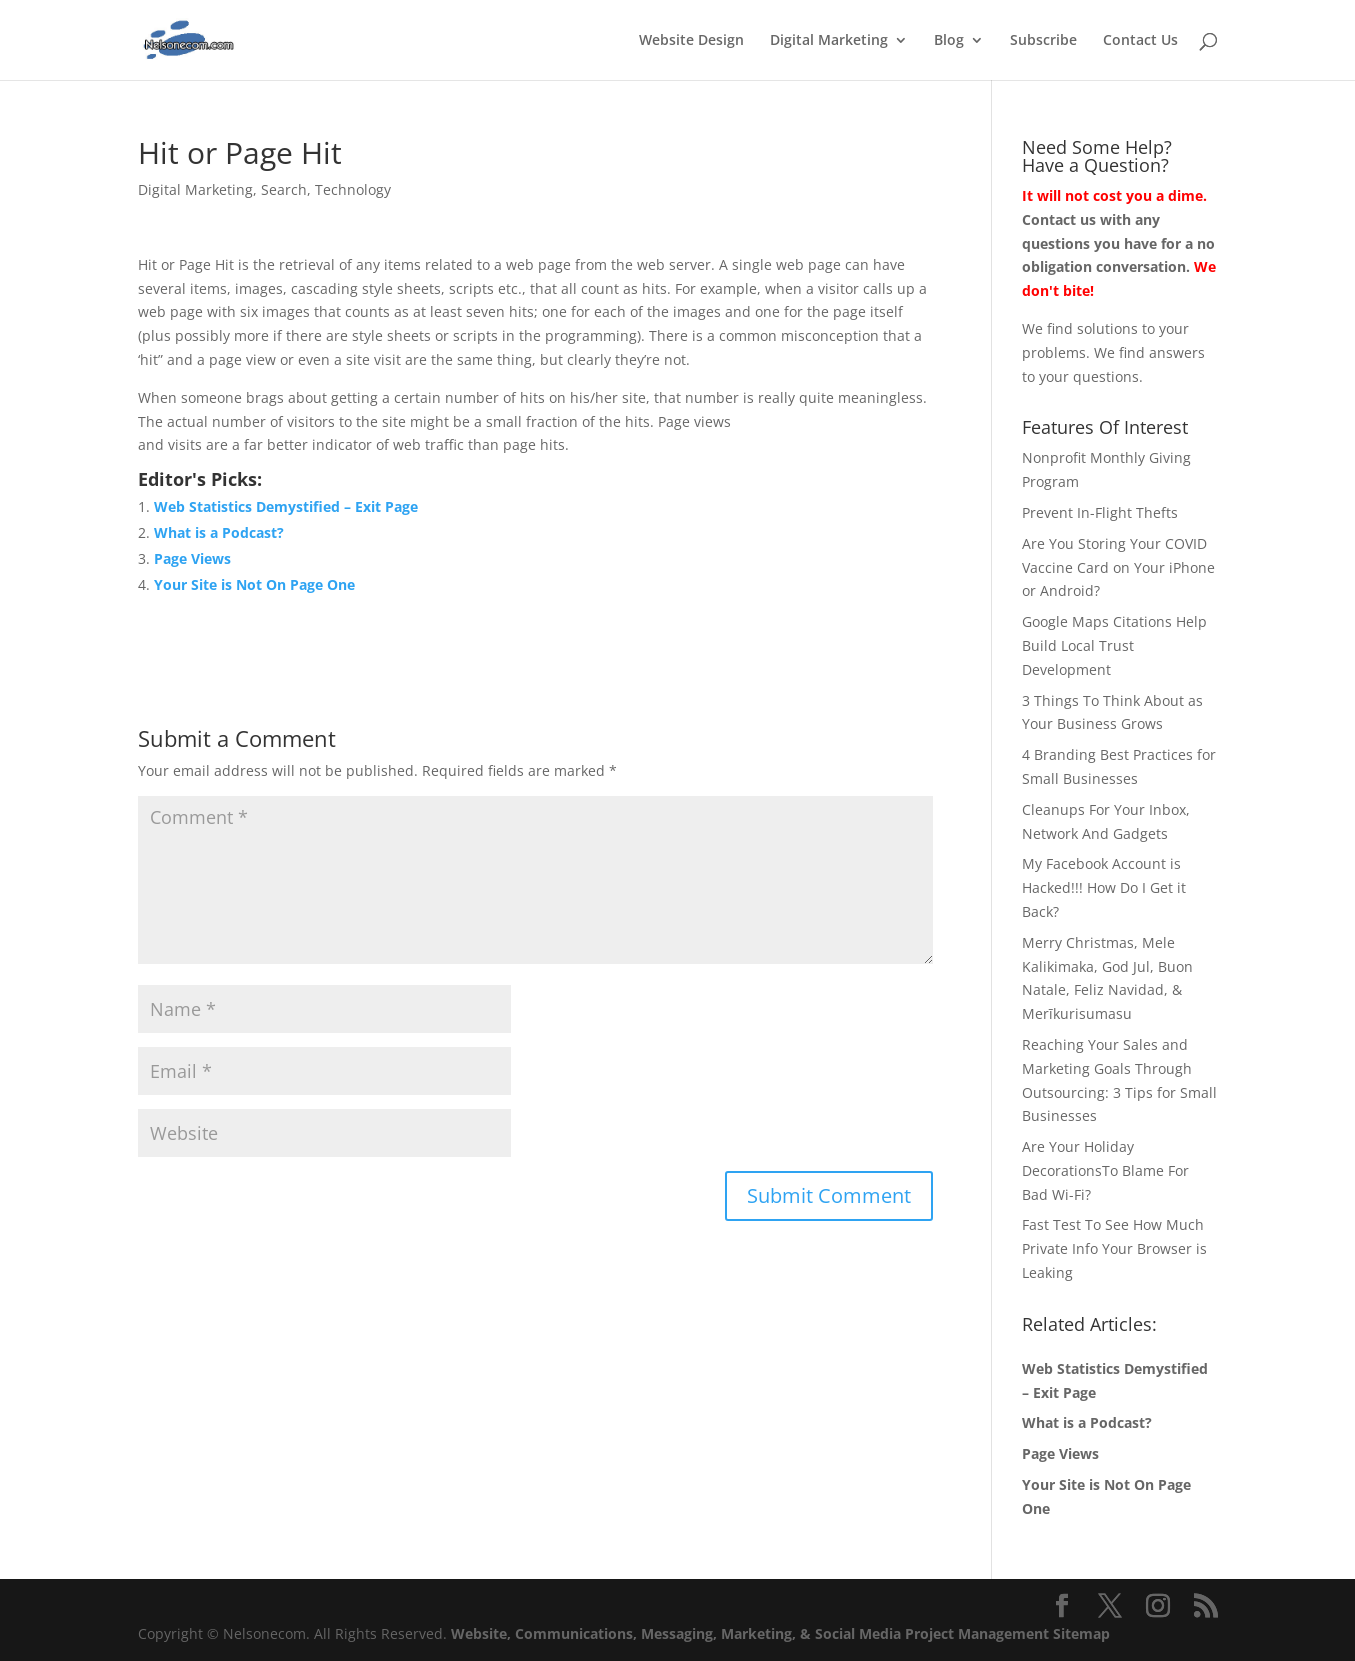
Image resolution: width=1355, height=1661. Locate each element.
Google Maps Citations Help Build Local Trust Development (1114, 645)
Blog (949, 41)
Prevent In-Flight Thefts (1100, 512)
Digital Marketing (829, 41)
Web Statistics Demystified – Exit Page (286, 506)
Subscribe (1043, 41)
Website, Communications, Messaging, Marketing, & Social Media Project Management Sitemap (780, 1633)
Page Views (192, 558)
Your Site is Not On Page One (254, 584)
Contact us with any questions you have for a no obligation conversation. (1118, 243)
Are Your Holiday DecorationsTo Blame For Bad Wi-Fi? (1105, 1170)
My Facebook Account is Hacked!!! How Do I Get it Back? (1104, 887)
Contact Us (1140, 41)
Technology (353, 189)
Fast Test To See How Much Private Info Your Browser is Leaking (1114, 1248)
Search (284, 189)
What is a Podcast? (219, 532)
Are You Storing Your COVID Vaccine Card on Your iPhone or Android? (1118, 567)
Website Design (691, 41)
